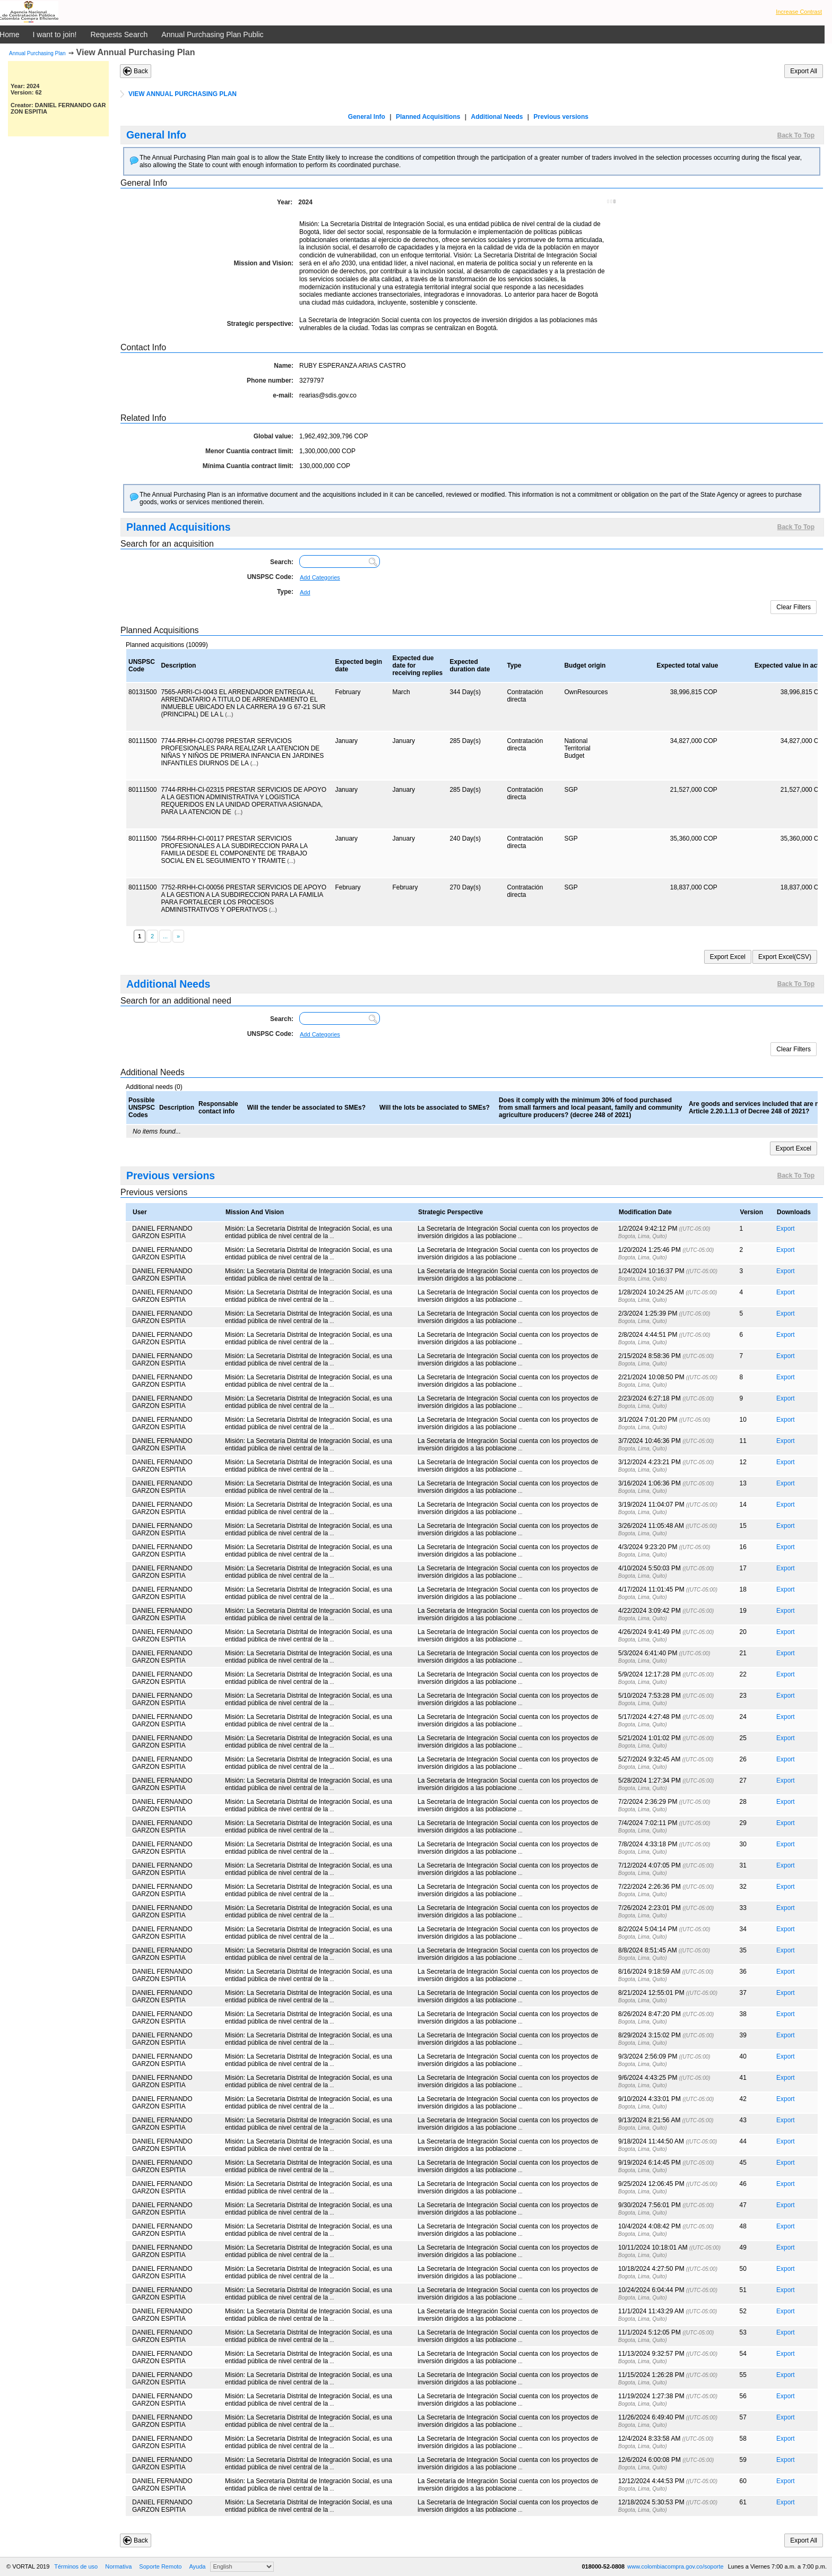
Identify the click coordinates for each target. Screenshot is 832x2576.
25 (743, 1738)
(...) (229, 715)
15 (743, 1525)
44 (743, 2141)
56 (743, 2396)
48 (743, 2226)
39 (743, 2035)
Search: (281, 562)
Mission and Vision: (263, 263)
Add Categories (320, 577)
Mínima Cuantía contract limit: (248, 466)
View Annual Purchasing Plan (135, 52)
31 (743, 1865)
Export (785, 1228)
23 (743, 1695)
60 (743, 2481)
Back (141, 71)
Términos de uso (76, 2566)
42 (743, 2099)
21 (743, 1653)
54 (743, 2353)
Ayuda (197, 2566)
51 (743, 2290)
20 (743, 1632)
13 (743, 1483)
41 (743, 2077)
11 (743, 1441)
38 (743, 2014)
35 (743, 1950)
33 (743, 1908)
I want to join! (55, 34)
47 (743, 2205)
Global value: (273, 436)
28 (743, 1801)
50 (743, 2268)
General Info (366, 116)
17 (743, 1568)
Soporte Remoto (160, 2566)
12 (743, 1462)
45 (743, 2162)
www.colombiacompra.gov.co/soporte (676, 2566)
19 (743, 1610)
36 (743, 1971)
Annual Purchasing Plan (37, 53)
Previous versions (561, 116)
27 (743, 1780)
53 (743, 2332)
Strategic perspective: (260, 323)
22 (743, 1674)
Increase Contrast (799, 11)
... (332, 1236)
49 (743, 2247)
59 (743, 2459)
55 (743, 2375)
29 (743, 1823)
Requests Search (119, 34)
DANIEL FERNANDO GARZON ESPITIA (162, 1232)
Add (305, 592)
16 (743, 1547)
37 (743, 1992)
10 (743, 1419)
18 (743, 1589)
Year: (284, 202)
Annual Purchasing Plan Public (212, 34)
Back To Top (795, 135)
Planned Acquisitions (428, 116)
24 (743, 1717)
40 (743, 2056)
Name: (283, 365)
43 (743, 2120)
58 (743, 2438)
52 (743, 2311)
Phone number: (270, 380)
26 (743, 1759)
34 (743, 1929)
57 (743, 2417)
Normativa (118, 2566)
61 (743, 2502)
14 (743, 1504)
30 (743, 1844)
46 (743, 2184)
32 (743, 1886)
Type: (285, 591)
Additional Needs (497, 116)
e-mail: (283, 395)
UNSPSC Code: (270, 577)
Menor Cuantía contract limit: (249, 451)
